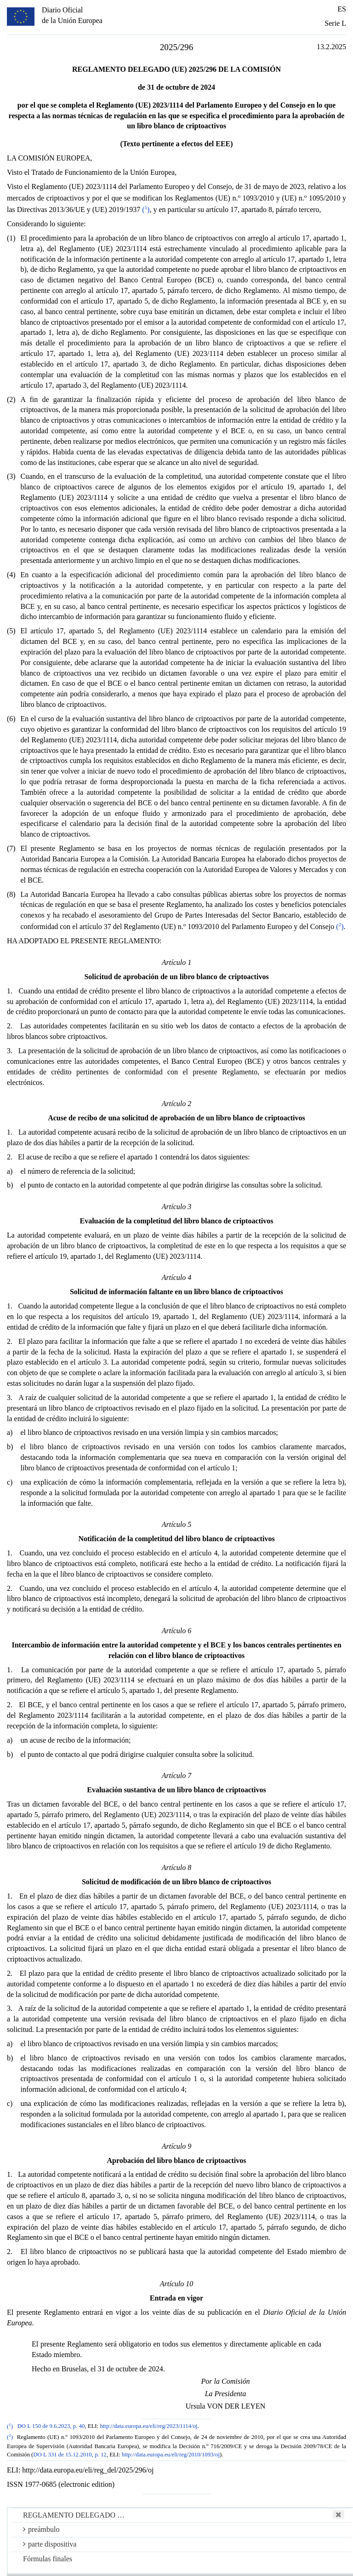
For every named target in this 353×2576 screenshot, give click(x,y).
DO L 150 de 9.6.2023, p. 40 (51, 2426)
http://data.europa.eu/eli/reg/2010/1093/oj (171, 2454)
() (145, 209)
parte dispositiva (49, 2544)
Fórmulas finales (47, 2559)
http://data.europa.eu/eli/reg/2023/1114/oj (148, 2426)
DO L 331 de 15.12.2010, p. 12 (69, 2454)
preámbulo (41, 2529)
